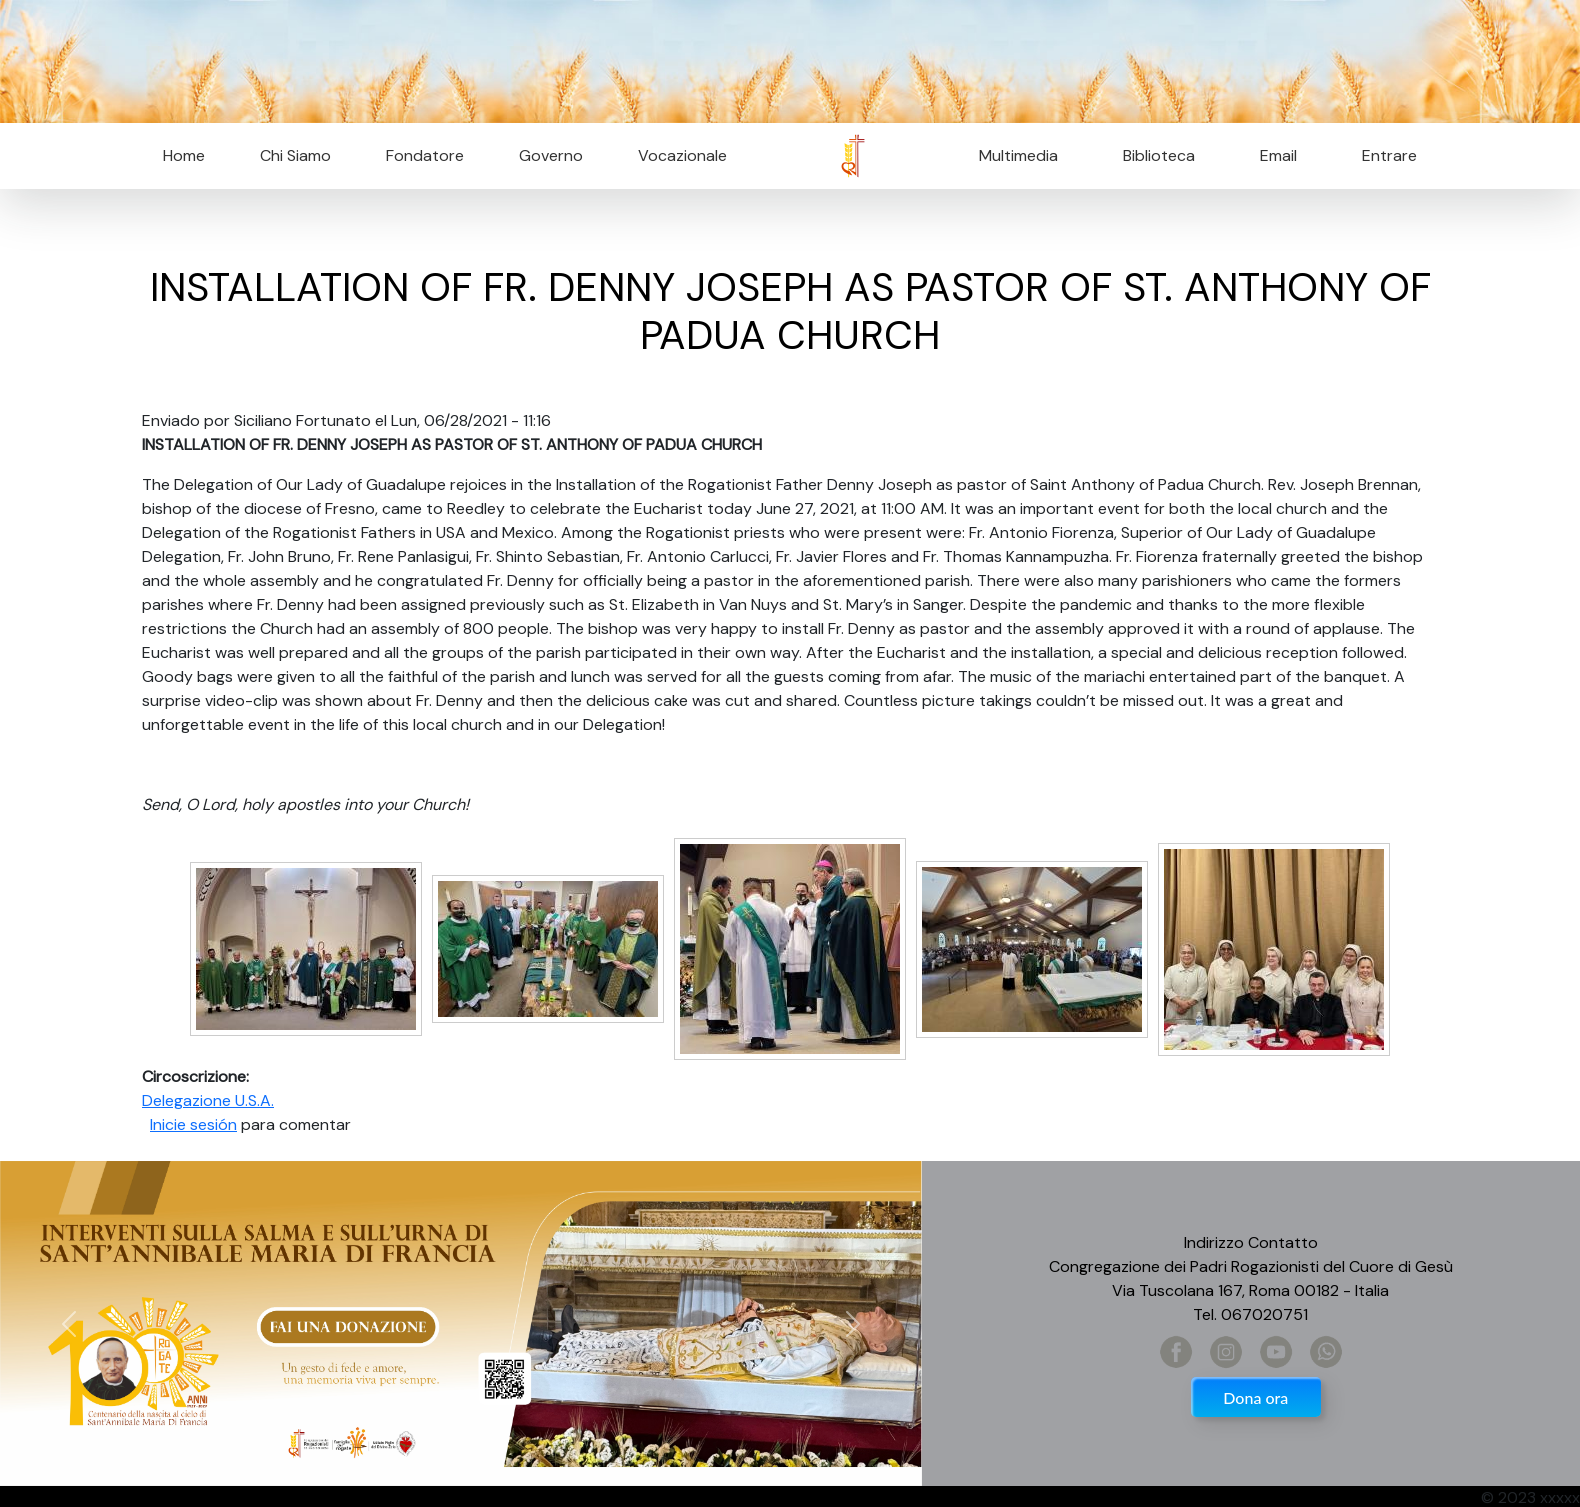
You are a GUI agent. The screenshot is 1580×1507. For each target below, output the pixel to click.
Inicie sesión (193, 1124)
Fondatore (425, 155)
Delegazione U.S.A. (208, 1100)
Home (184, 155)
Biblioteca (1159, 155)
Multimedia (1018, 155)
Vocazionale (682, 155)
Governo (551, 155)
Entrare (1389, 155)
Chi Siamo (295, 155)
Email (1272, 155)
